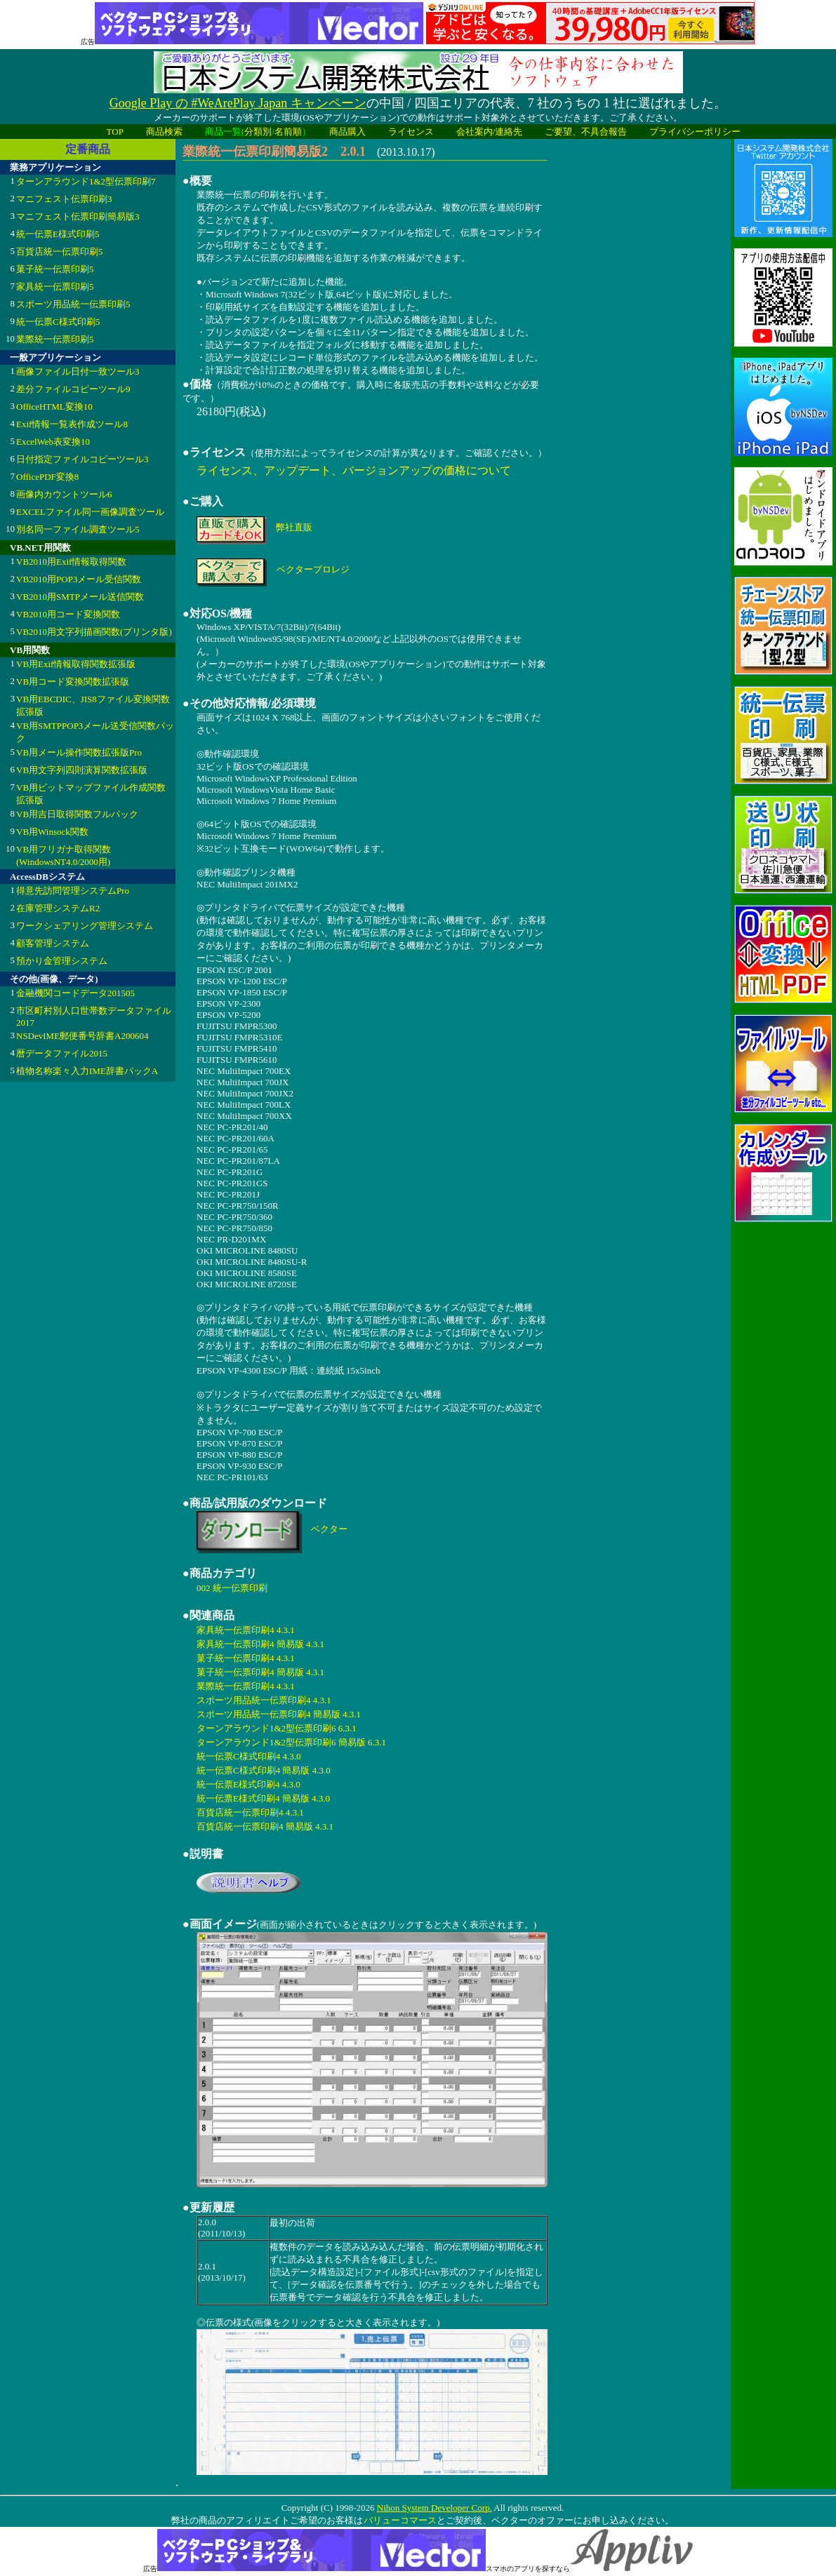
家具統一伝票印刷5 (55, 286)
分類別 (258, 131)
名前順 (288, 131)
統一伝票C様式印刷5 (58, 321)
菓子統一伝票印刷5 (55, 269)
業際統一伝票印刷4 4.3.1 (246, 1686)
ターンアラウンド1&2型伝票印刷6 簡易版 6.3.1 (291, 1742)
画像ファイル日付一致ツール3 (78, 371)
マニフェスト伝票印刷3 (64, 199)
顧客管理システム (52, 943)
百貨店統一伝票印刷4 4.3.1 (250, 1812)
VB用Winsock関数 (52, 831)
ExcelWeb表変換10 (53, 441)
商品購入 (347, 131)
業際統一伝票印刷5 (55, 339)
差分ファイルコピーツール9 (73, 389)
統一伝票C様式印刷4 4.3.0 (248, 1756)
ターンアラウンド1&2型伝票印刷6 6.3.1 (277, 1728)
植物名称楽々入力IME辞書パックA (87, 1071)
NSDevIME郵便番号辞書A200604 (82, 1036)
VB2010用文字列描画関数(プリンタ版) (94, 631)
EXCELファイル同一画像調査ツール (90, 512)
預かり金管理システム (61, 960)
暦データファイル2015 (61, 1053)
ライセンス (411, 131)
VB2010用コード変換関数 (68, 614)
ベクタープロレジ (313, 569)
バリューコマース (400, 2520)
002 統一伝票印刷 (232, 1588)
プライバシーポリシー (695, 131)
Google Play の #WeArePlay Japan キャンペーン (238, 103)
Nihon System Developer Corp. (434, 2507)
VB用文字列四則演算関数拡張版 (81, 770)
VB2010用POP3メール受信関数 (78, 579)
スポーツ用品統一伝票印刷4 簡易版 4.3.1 (279, 1714)
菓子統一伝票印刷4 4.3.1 (246, 1658)
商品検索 (164, 131)
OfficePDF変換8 (47, 476)
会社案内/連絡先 (489, 131)
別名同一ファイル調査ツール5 (78, 529)
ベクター (329, 1529)
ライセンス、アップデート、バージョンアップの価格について (354, 470)
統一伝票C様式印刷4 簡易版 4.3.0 (264, 1770)
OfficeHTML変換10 (54, 406)
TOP (115, 131)
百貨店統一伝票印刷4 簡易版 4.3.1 (265, 1826)
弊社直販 (294, 527)
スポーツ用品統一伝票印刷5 (73, 304)
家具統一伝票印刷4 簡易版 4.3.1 (260, 1644)
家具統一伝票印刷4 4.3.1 (246, 1630)
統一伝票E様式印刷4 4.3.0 (248, 1784)
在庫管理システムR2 (58, 908)
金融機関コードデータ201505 (75, 993)
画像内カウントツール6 (64, 494)
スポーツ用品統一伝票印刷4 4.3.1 (264, 1700)
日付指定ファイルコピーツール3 (82, 459)
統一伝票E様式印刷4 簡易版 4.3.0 (263, 1798)
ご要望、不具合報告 (586, 131)
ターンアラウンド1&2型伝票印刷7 (86, 181)
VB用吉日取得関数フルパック (77, 814)
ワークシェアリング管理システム (84, 925)
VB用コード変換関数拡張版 (72, 681)
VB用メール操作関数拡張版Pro (79, 752)
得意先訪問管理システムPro (72, 890)
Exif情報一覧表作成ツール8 (72, 424)
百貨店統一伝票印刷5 (59, 251)
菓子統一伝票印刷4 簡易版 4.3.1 (260, 1672)
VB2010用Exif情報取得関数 (71, 561)
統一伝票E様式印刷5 (57, 234)
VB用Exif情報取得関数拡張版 (75, 664)
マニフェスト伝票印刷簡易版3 (78, 216)
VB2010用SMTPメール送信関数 (80, 596)
